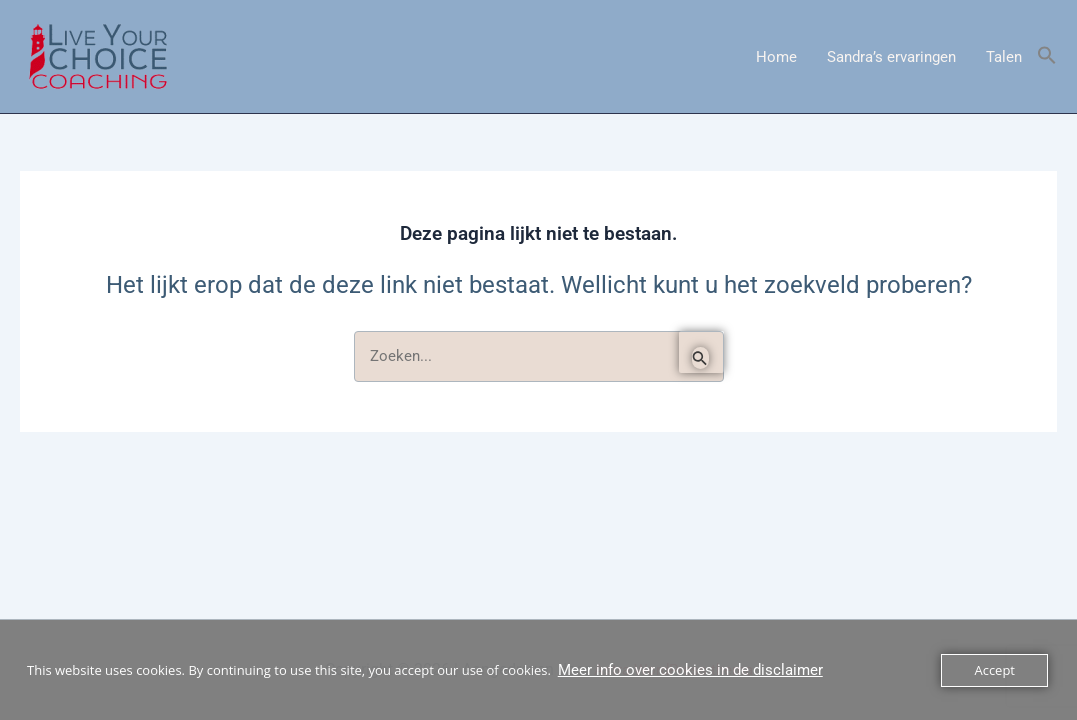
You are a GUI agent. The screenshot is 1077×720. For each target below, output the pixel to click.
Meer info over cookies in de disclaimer (690, 670)
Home (776, 57)
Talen (1004, 57)
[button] (1047, 56)
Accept (994, 670)
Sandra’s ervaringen (891, 57)
